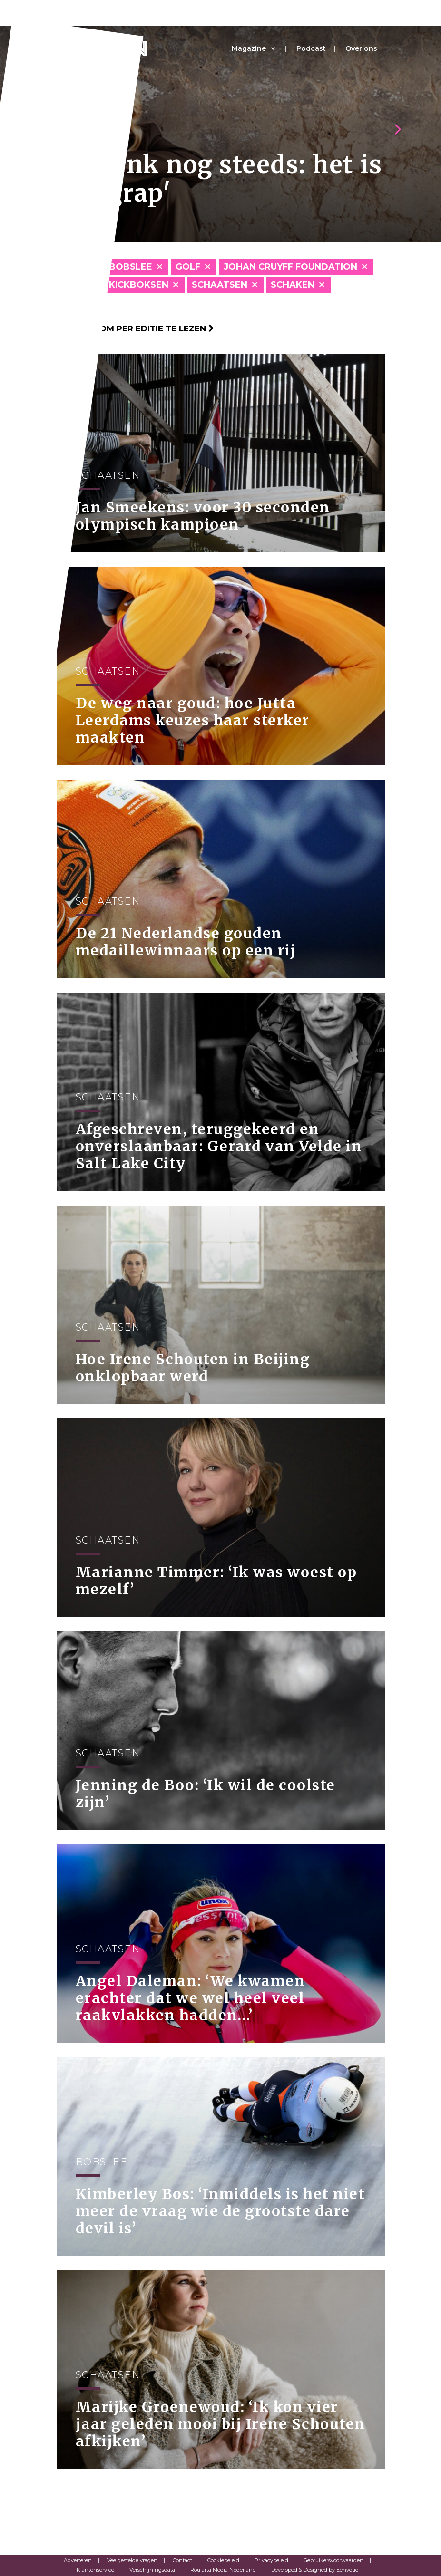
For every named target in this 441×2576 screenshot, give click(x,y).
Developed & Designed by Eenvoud (315, 2569)
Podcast (311, 48)
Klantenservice (95, 2569)
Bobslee (130, 266)
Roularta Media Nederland (223, 2569)
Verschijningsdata (152, 2569)
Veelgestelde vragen (132, 2560)
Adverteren (78, 2560)
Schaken (292, 285)
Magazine (249, 48)
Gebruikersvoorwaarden (333, 2560)
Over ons (361, 48)
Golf (188, 266)
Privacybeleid (271, 2560)
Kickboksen (138, 285)
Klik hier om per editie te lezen (135, 328)
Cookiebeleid (223, 2560)
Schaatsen (219, 285)
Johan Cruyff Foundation (290, 266)
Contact (182, 2560)
